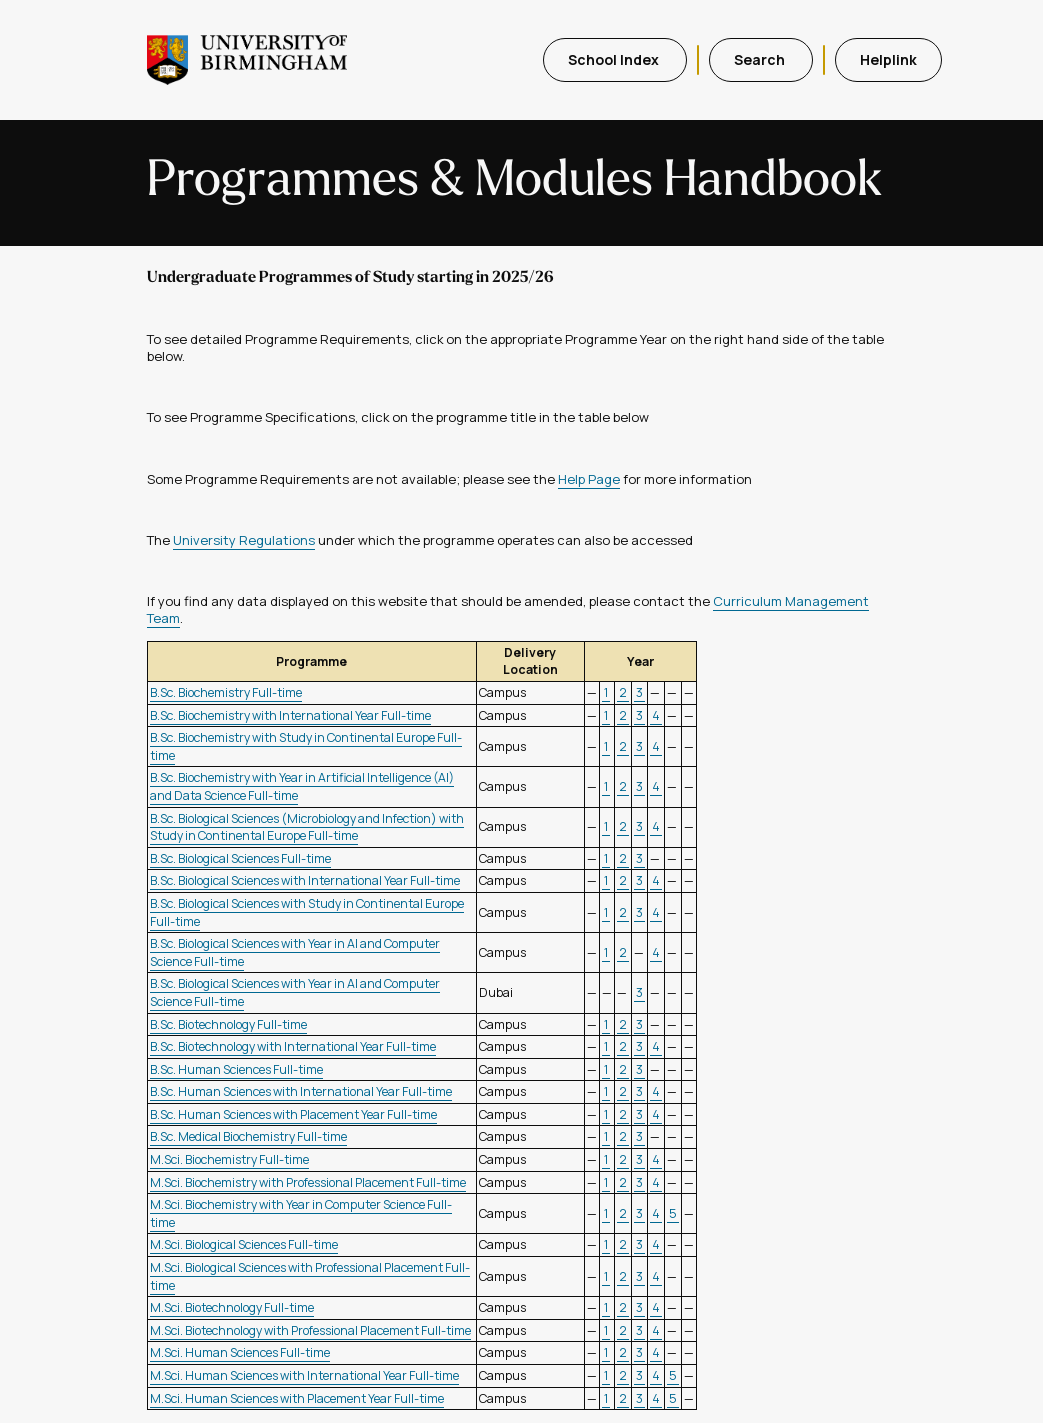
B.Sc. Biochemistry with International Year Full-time (290, 715)
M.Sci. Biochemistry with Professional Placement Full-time (308, 1182)
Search (761, 59)
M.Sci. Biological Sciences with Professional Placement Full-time (310, 1276)
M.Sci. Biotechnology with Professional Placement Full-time (310, 1330)
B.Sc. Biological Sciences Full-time (240, 858)
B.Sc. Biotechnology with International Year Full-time (293, 1046)
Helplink (888, 59)
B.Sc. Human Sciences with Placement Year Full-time (293, 1114)
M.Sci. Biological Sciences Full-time (244, 1244)
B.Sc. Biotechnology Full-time (228, 1024)
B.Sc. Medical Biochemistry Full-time (248, 1136)
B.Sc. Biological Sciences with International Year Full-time (305, 880)
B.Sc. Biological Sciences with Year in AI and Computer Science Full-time (295, 952)
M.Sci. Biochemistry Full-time (229, 1159)
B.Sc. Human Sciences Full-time (236, 1069)
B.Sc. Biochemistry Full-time (226, 692)
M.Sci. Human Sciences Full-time (240, 1352)
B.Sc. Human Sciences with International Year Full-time (301, 1091)
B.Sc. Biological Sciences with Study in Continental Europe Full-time (307, 912)
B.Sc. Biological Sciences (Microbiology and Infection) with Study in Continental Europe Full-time (307, 827)
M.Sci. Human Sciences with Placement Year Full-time (297, 1398)
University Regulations (244, 540)
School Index (615, 59)
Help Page (589, 479)
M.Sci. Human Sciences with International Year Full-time (304, 1375)
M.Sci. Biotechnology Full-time (232, 1307)
